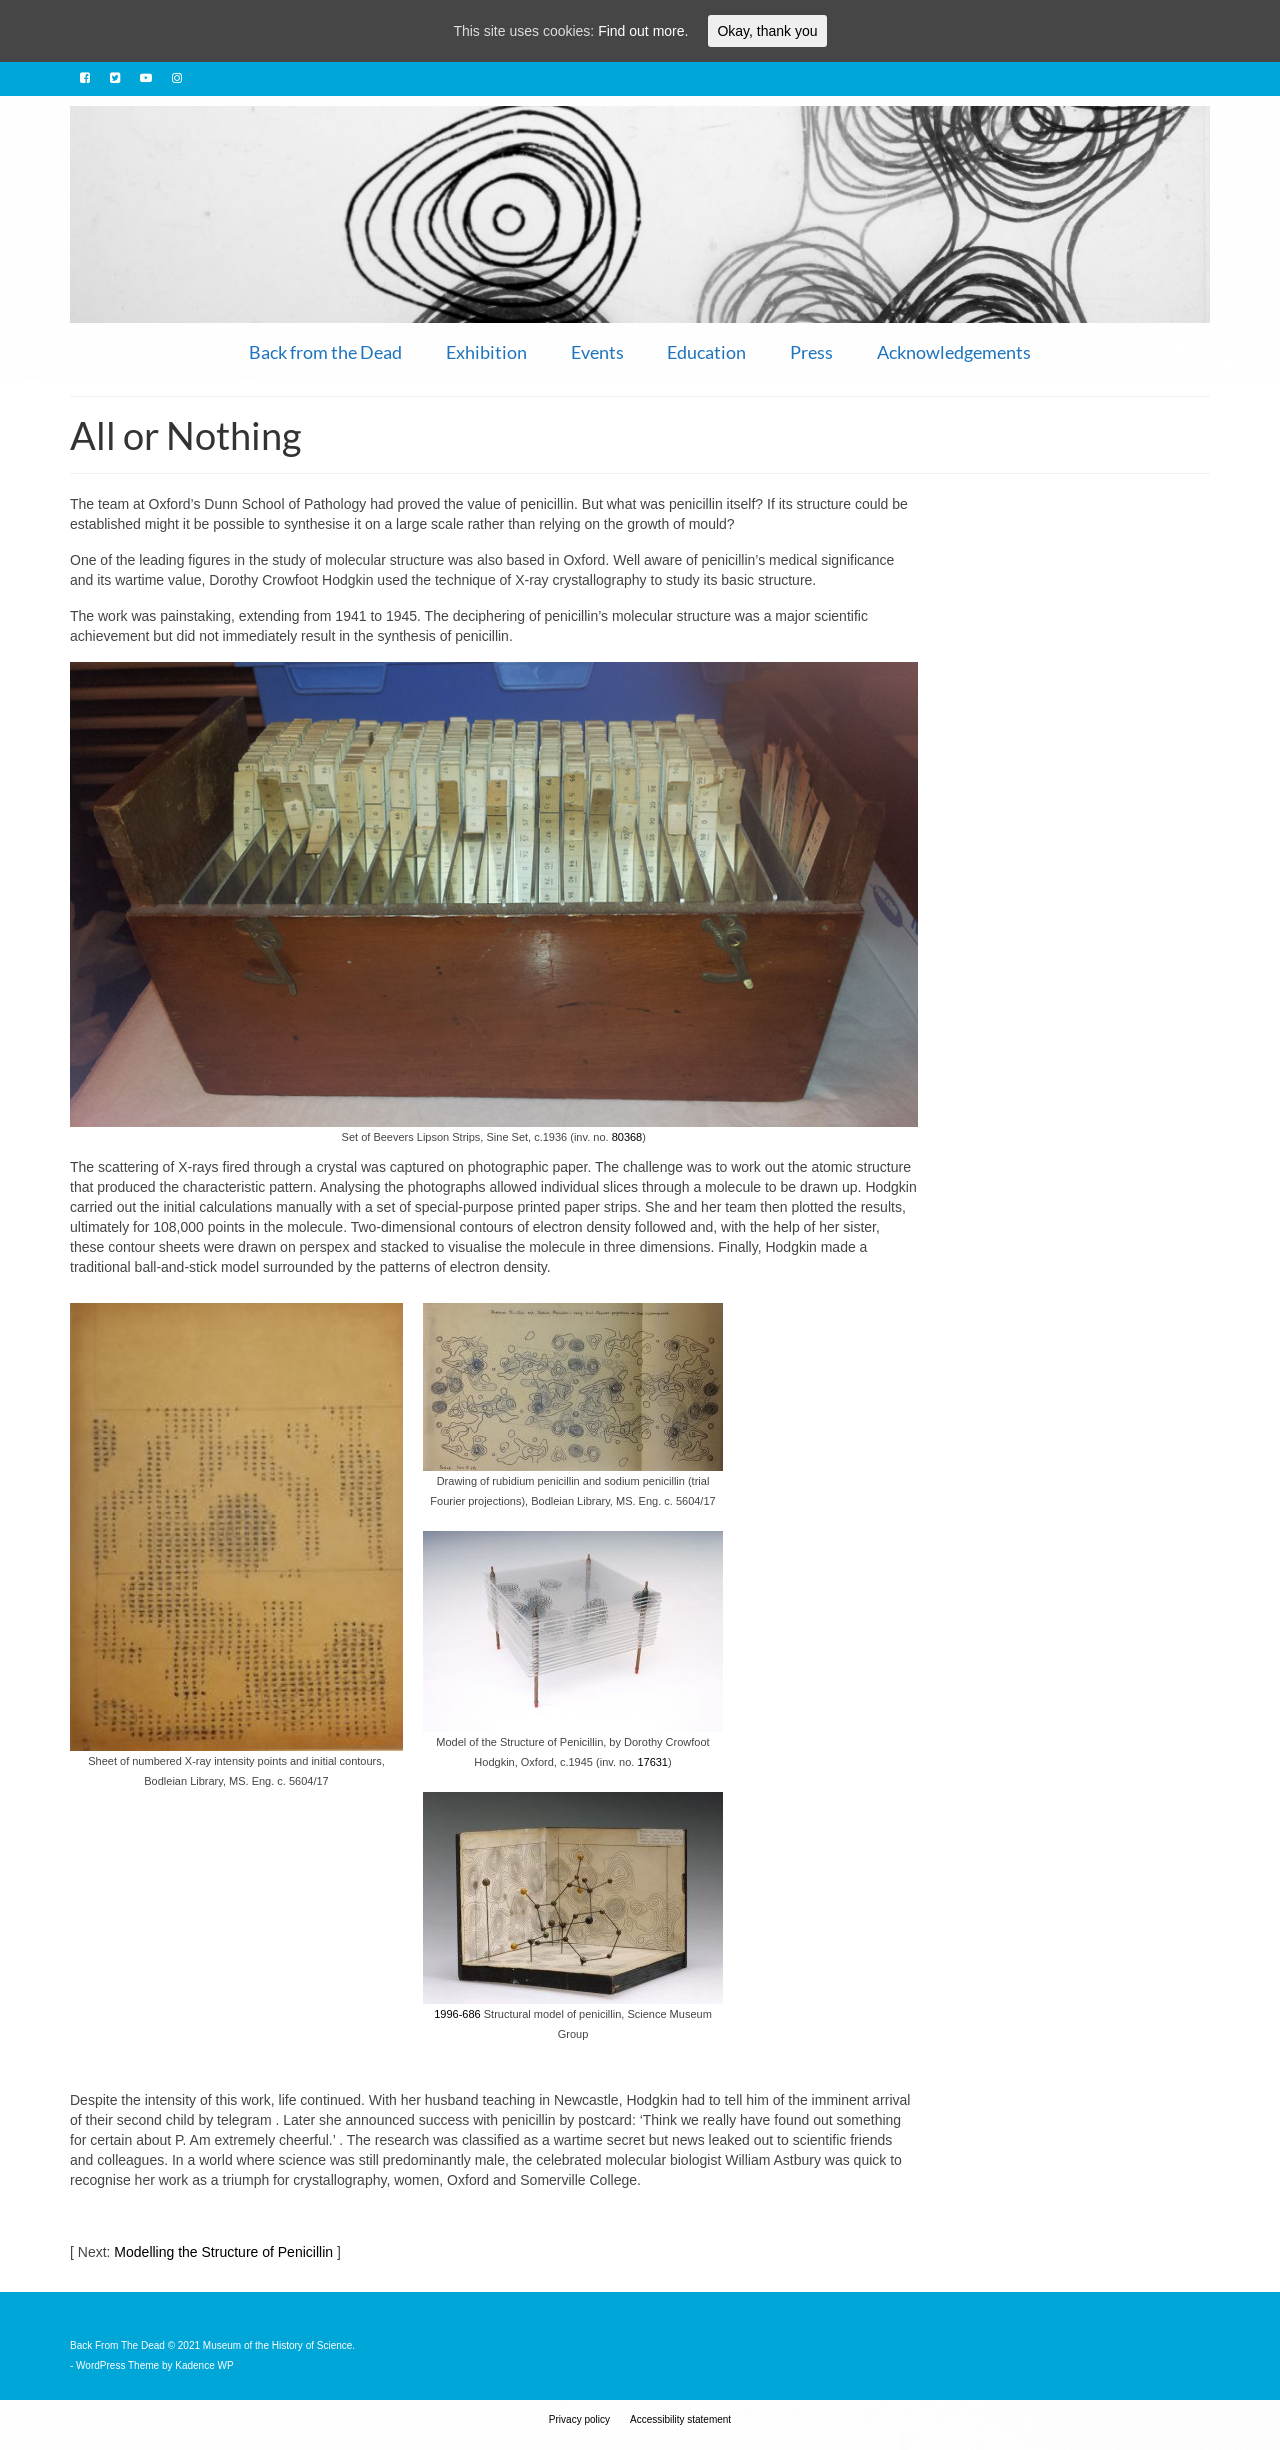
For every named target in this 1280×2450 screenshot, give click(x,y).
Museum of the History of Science (278, 2345)
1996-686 (457, 2014)
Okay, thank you (767, 31)
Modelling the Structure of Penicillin (223, 2252)
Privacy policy (579, 2419)
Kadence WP (204, 2365)
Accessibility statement (680, 2419)
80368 (627, 1137)
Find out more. (643, 31)
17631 (652, 1762)
